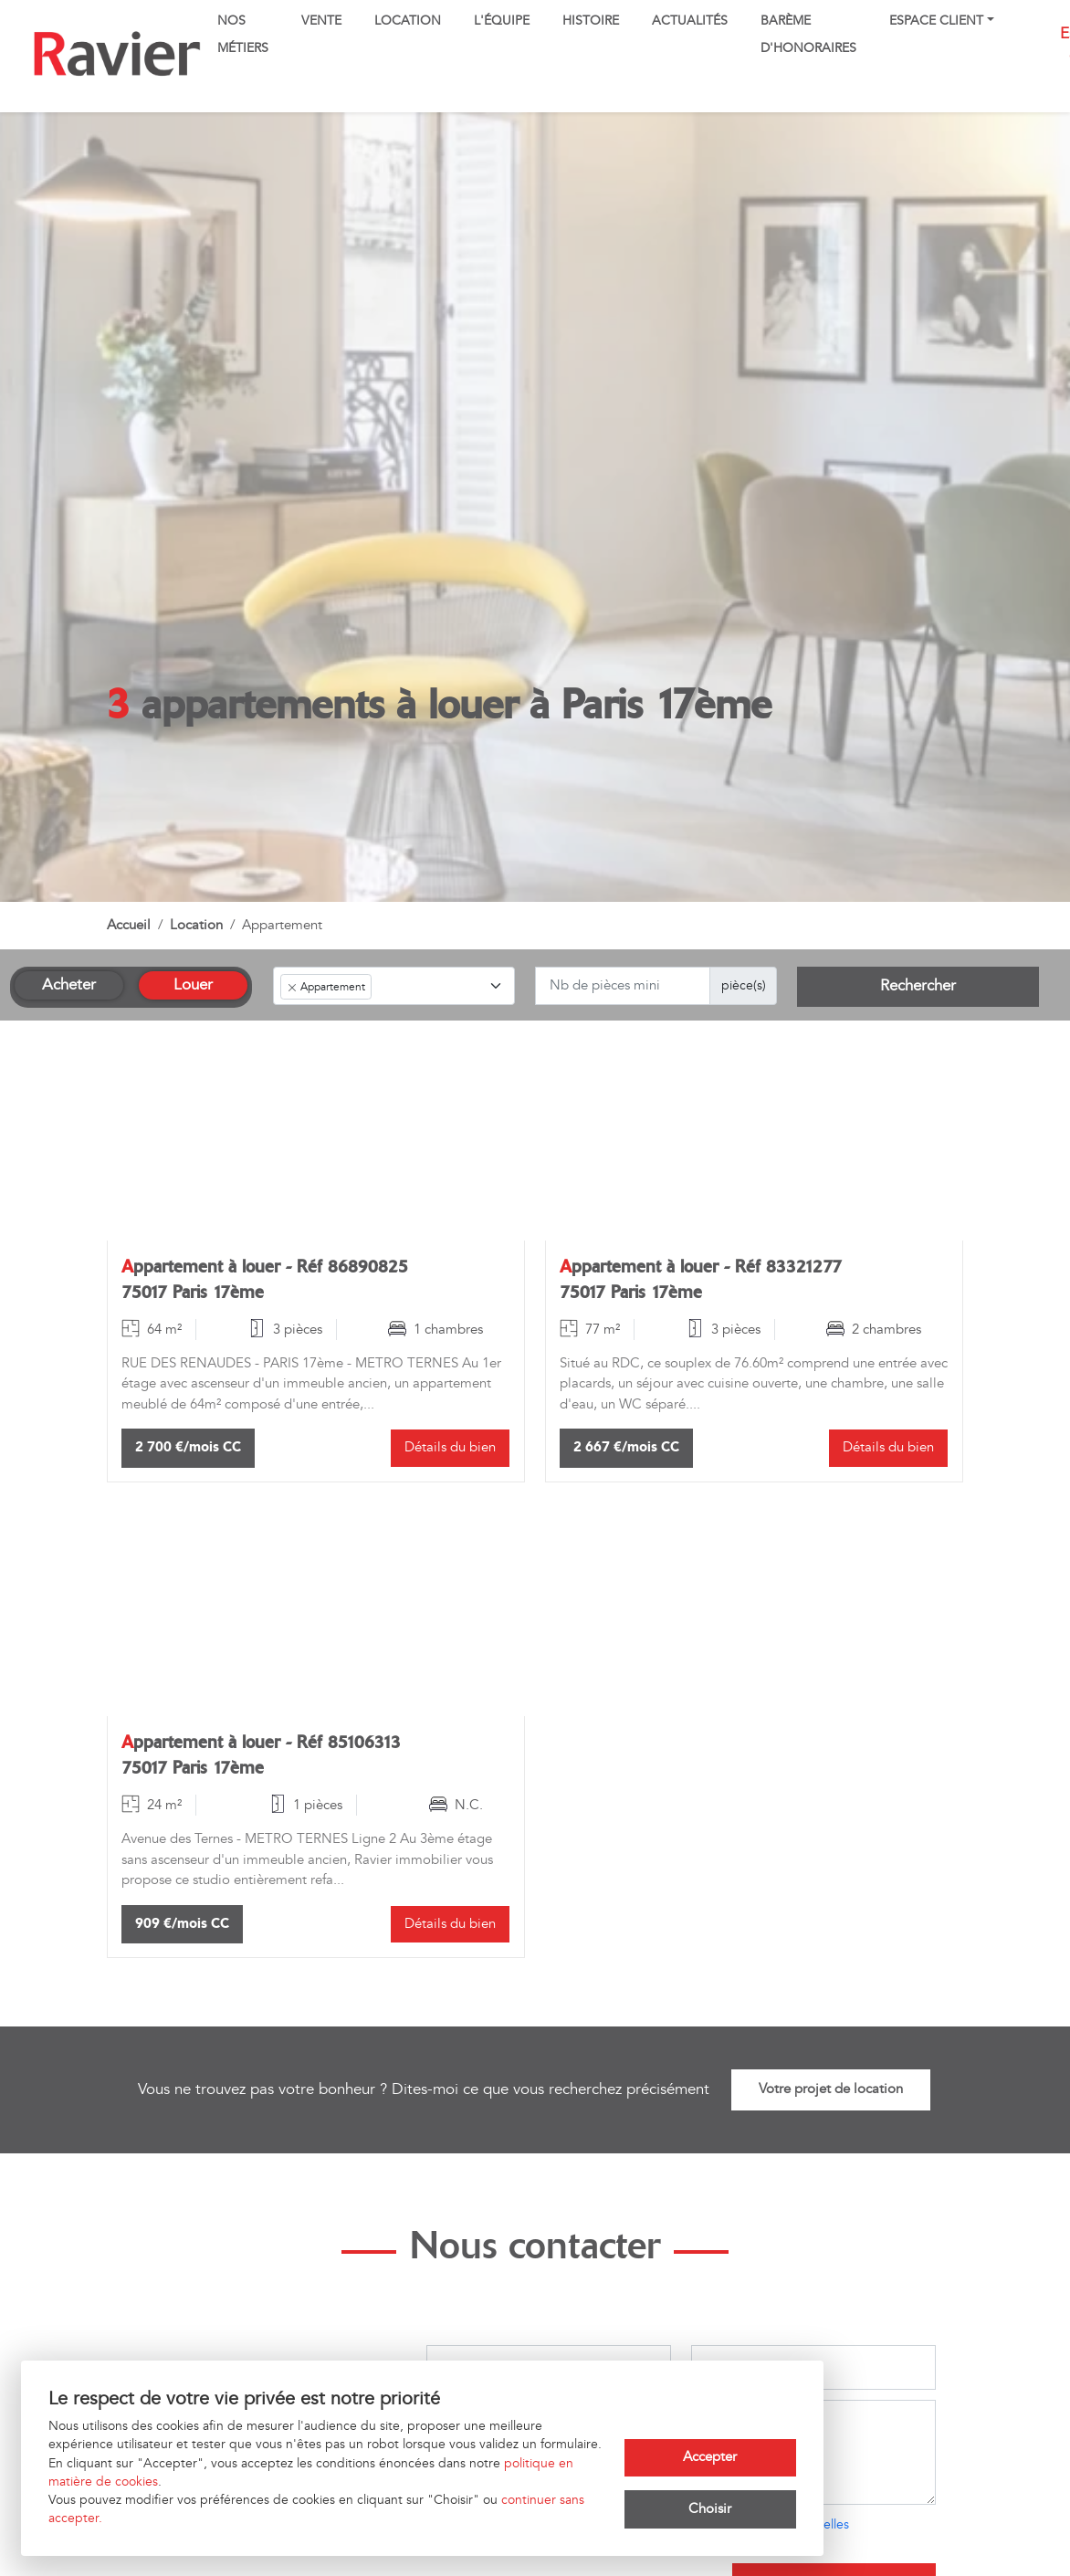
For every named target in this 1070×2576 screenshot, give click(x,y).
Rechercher (918, 986)
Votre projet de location (831, 2089)
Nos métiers (242, 35)
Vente (321, 21)
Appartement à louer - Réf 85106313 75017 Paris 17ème (261, 1755)
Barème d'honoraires (808, 35)
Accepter (710, 2457)
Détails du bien (450, 1447)
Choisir (709, 2509)
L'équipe (502, 21)
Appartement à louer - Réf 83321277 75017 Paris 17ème (701, 1279)
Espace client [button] (936, 21)
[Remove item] (292, 987)
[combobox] (394, 986)
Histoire (590, 21)
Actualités (690, 21)
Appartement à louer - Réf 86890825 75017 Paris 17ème (264, 1279)
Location (407, 21)
